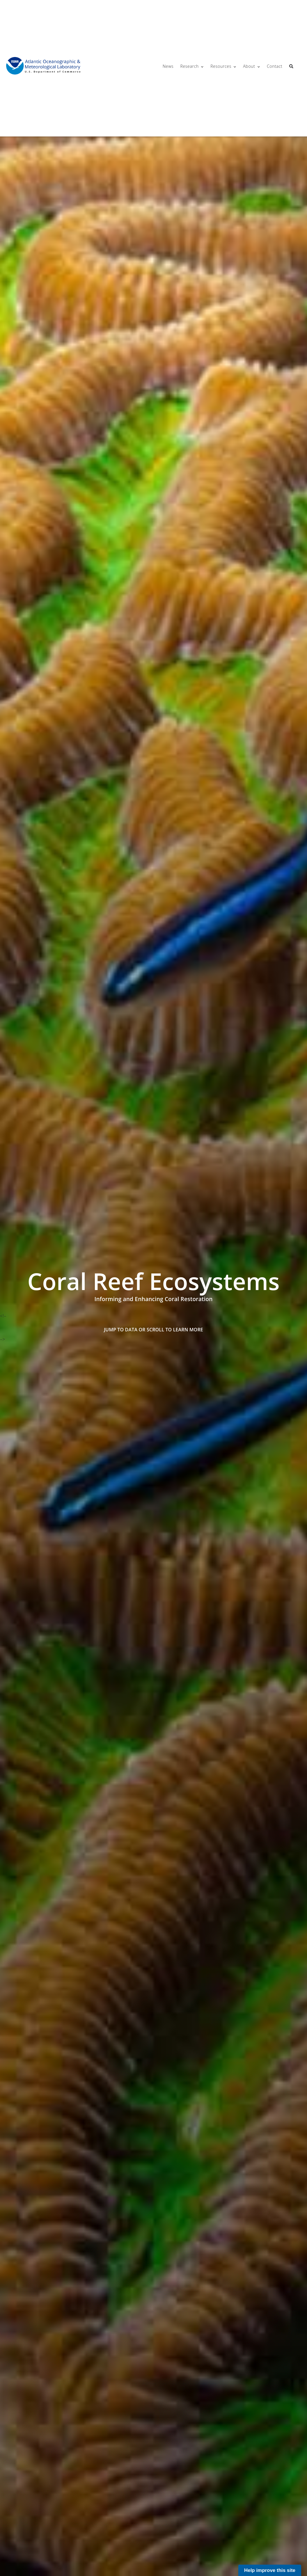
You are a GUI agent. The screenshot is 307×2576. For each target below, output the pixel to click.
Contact (275, 66)
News (168, 66)
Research (189, 66)
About (249, 66)
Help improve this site (269, 2570)
